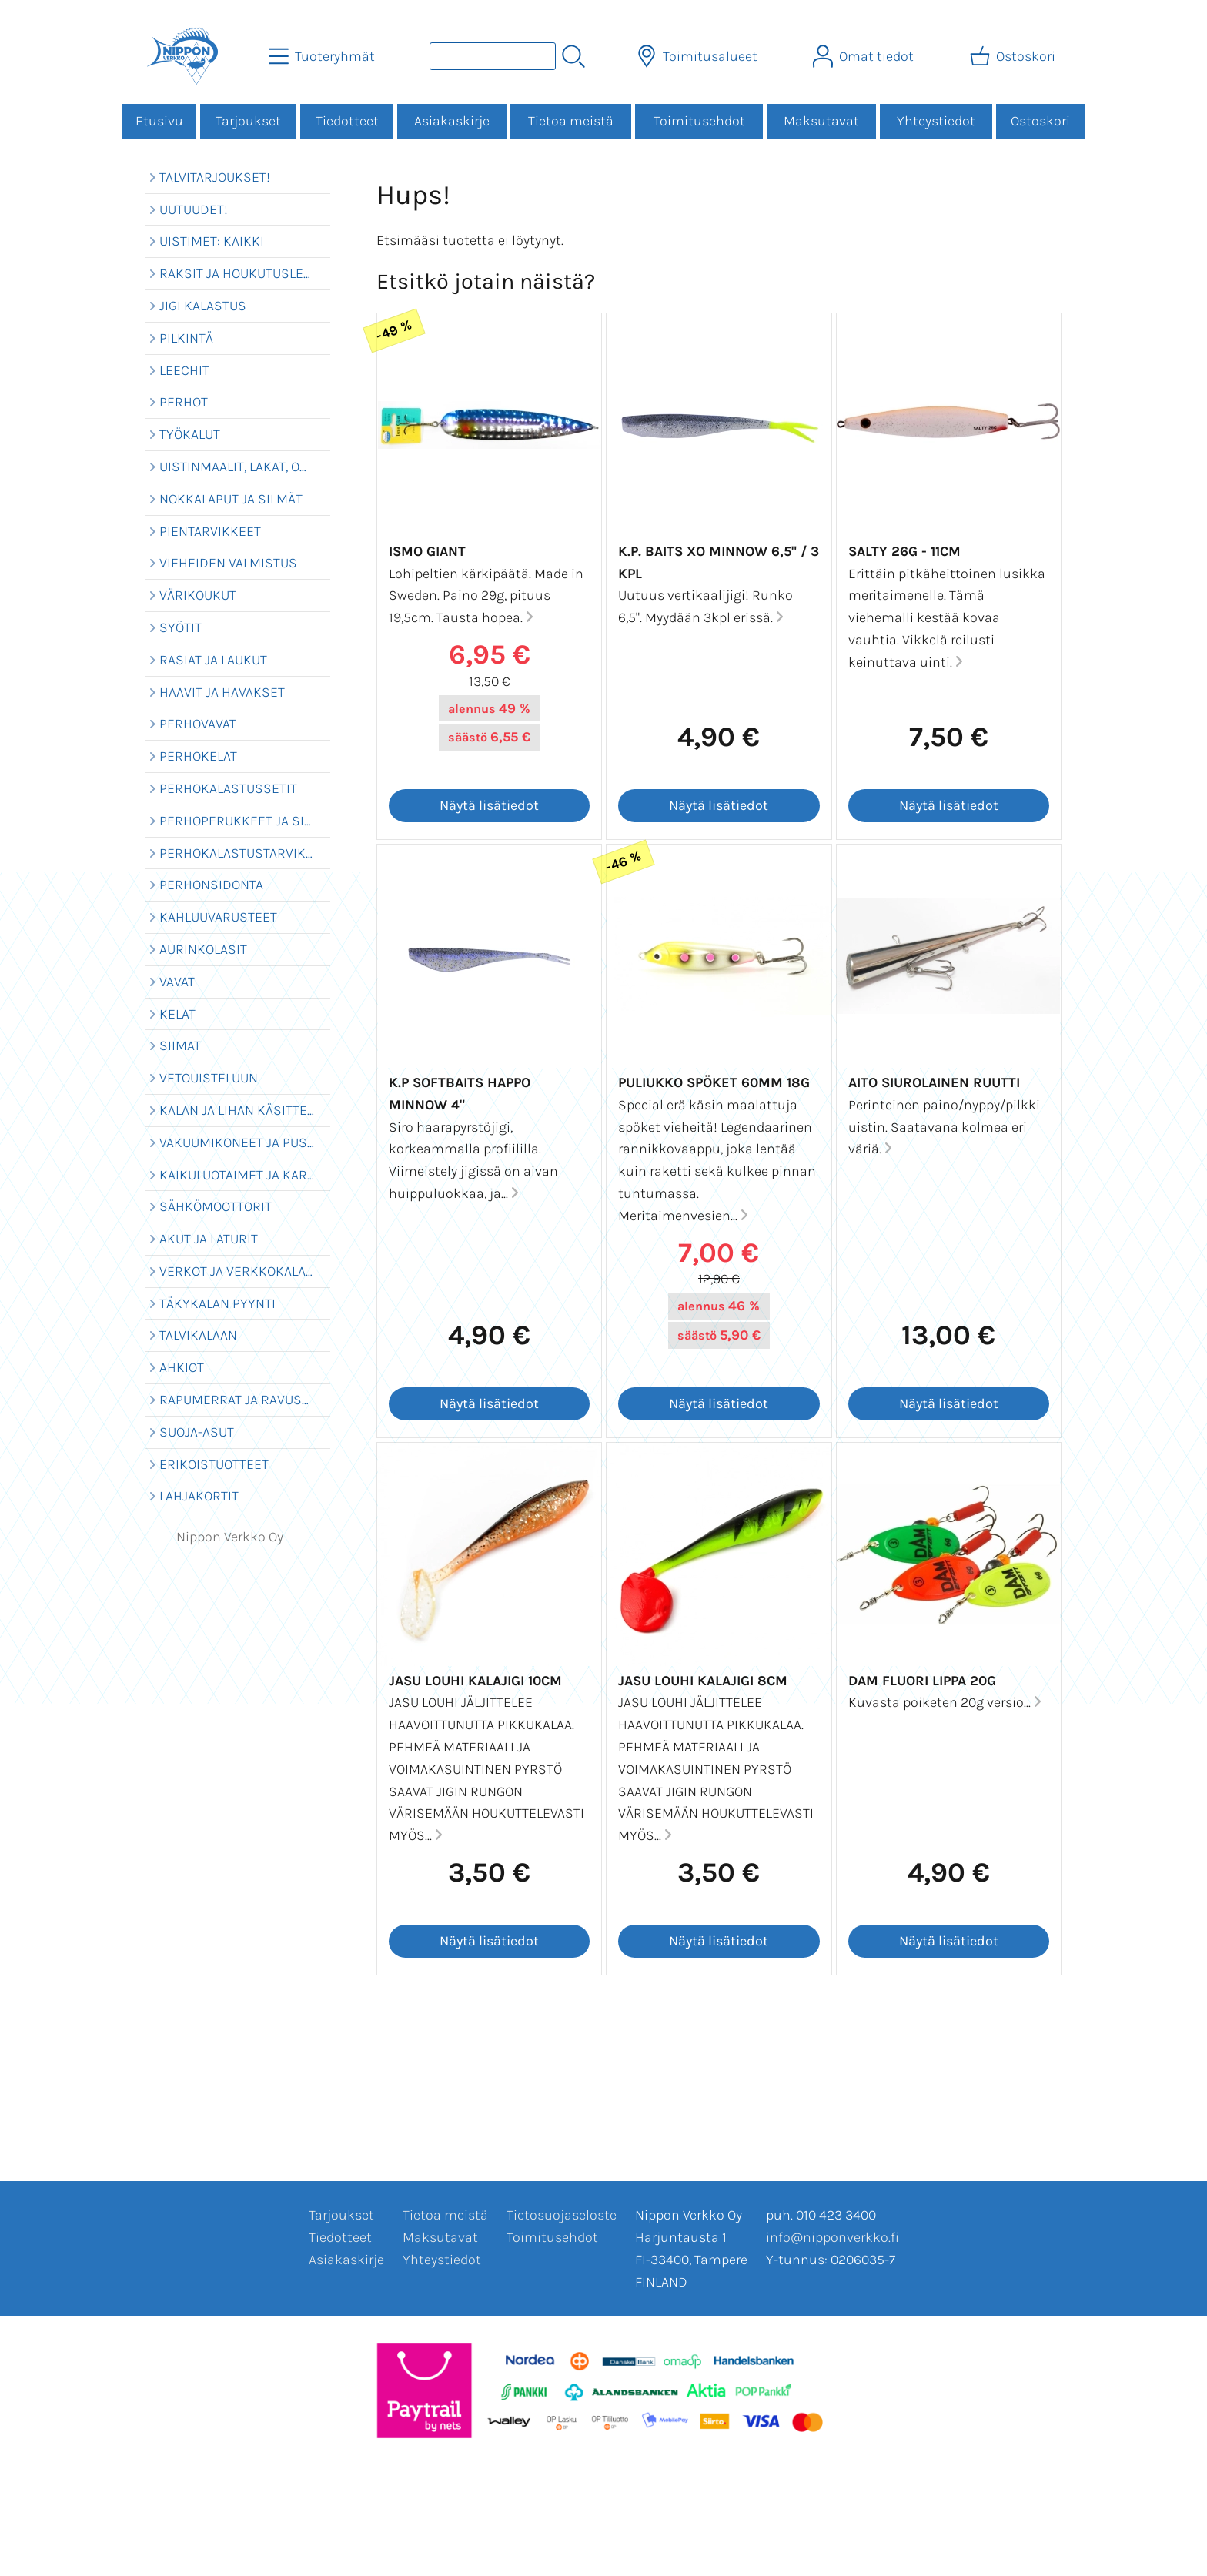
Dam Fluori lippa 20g (922, 1680)
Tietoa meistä (571, 120)
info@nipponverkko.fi (832, 2237)
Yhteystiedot (936, 120)
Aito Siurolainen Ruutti (934, 1082)
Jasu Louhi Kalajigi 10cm (475, 1680)
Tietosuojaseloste (562, 2214)
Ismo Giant (427, 551)
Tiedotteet (347, 120)
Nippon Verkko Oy (229, 1536)
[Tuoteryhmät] (323, 56)
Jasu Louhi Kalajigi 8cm (702, 1680)
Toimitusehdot (699, 120)
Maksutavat (821, 120)
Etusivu (159, 120)
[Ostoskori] (1014, 56)
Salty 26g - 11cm (904, 551)
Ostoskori (1040, 120)
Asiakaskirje (452, 120)
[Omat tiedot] (864, 56)
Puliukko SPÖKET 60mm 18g (714, 1082)
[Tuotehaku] (493, 56)
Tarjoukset (248, 120)
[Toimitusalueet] (698, 56)
